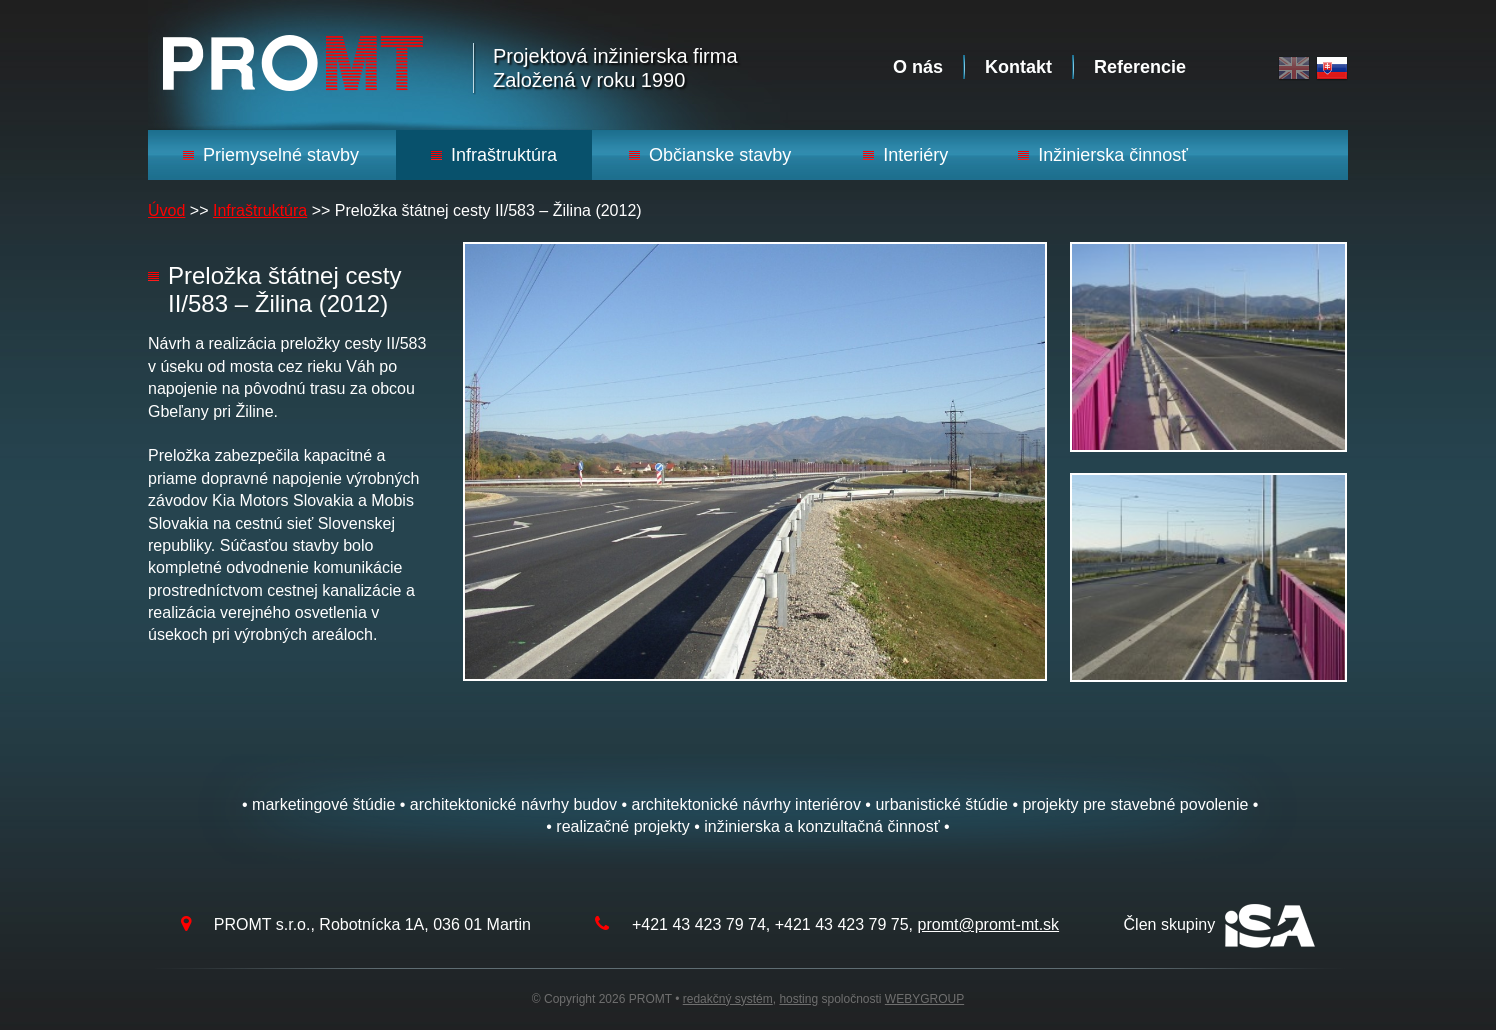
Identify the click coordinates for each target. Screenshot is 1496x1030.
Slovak (1332, 68)
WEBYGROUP (924, 999)
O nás (918, 67)
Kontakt (1018, 67)
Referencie (1140, 67)
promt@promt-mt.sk (989, 924)
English (1294, 68)
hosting (798, 999)
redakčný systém (728, 999)
